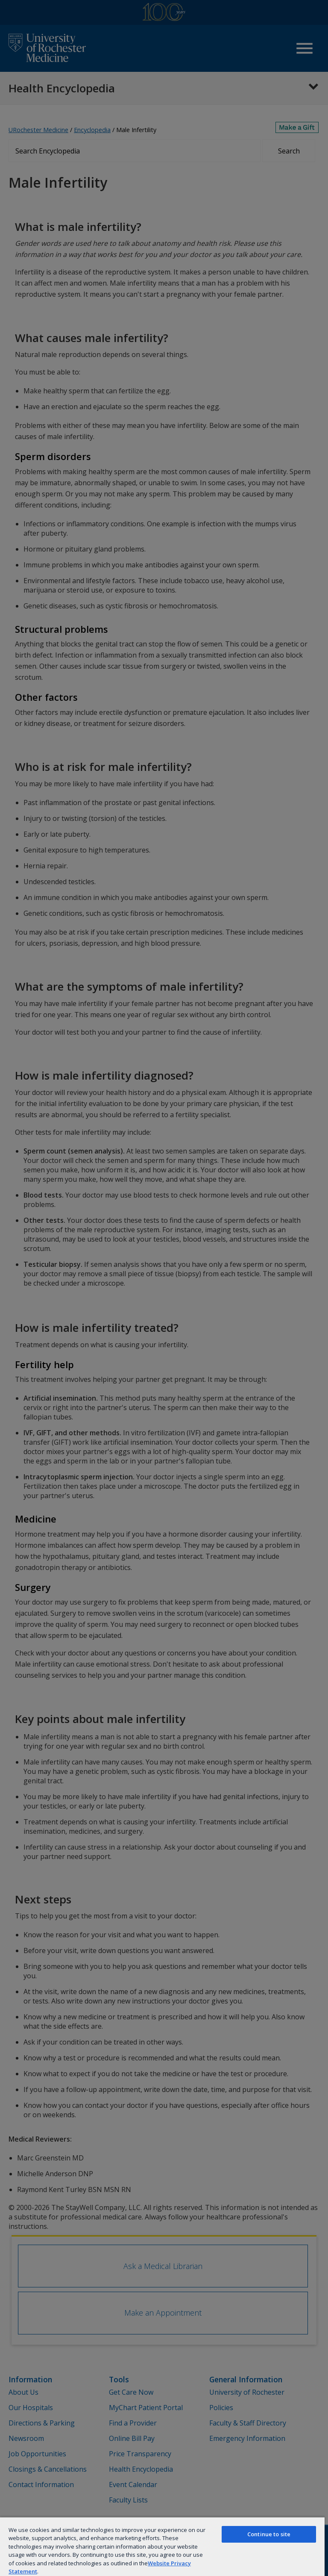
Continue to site (268, 2534)
